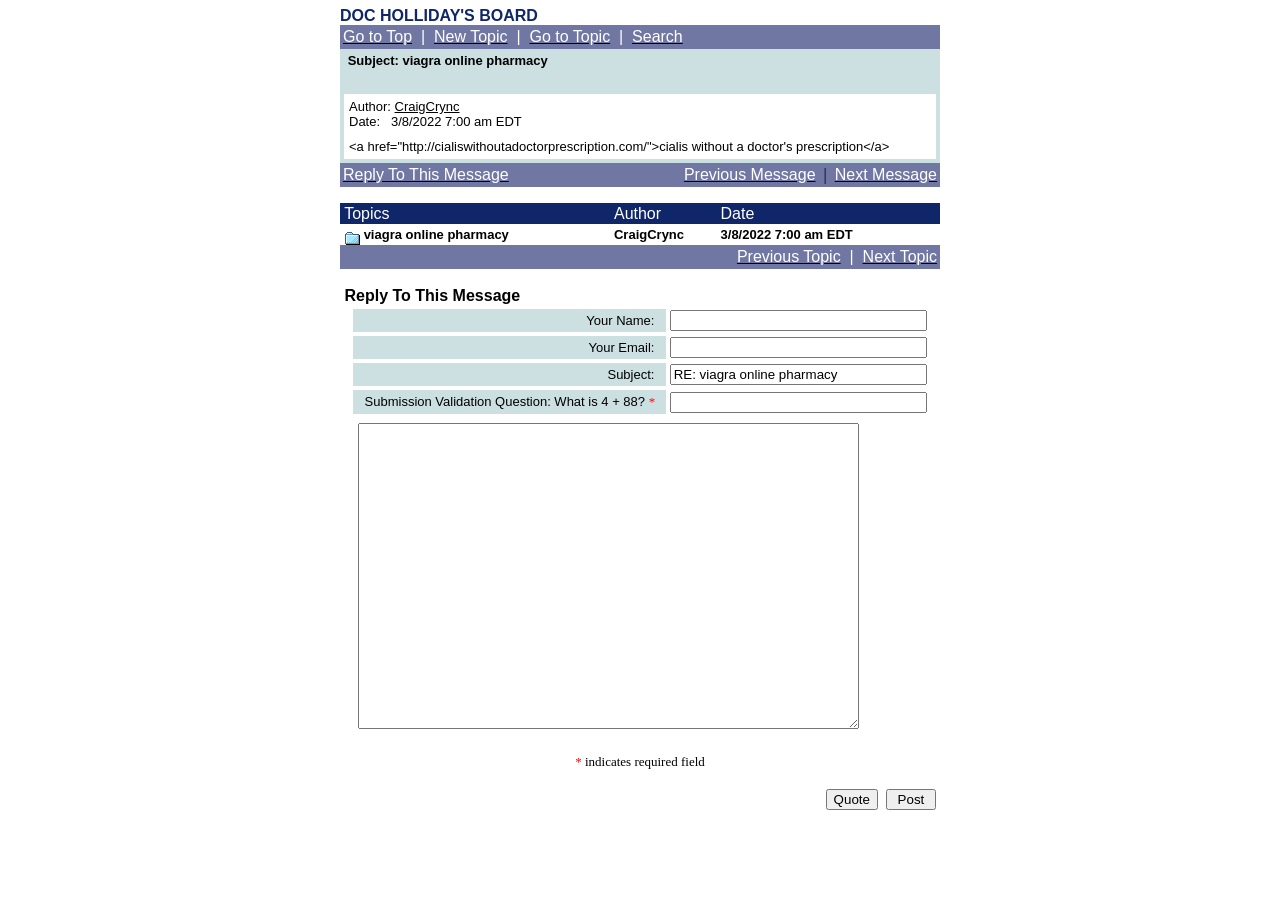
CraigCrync (427, 106)
